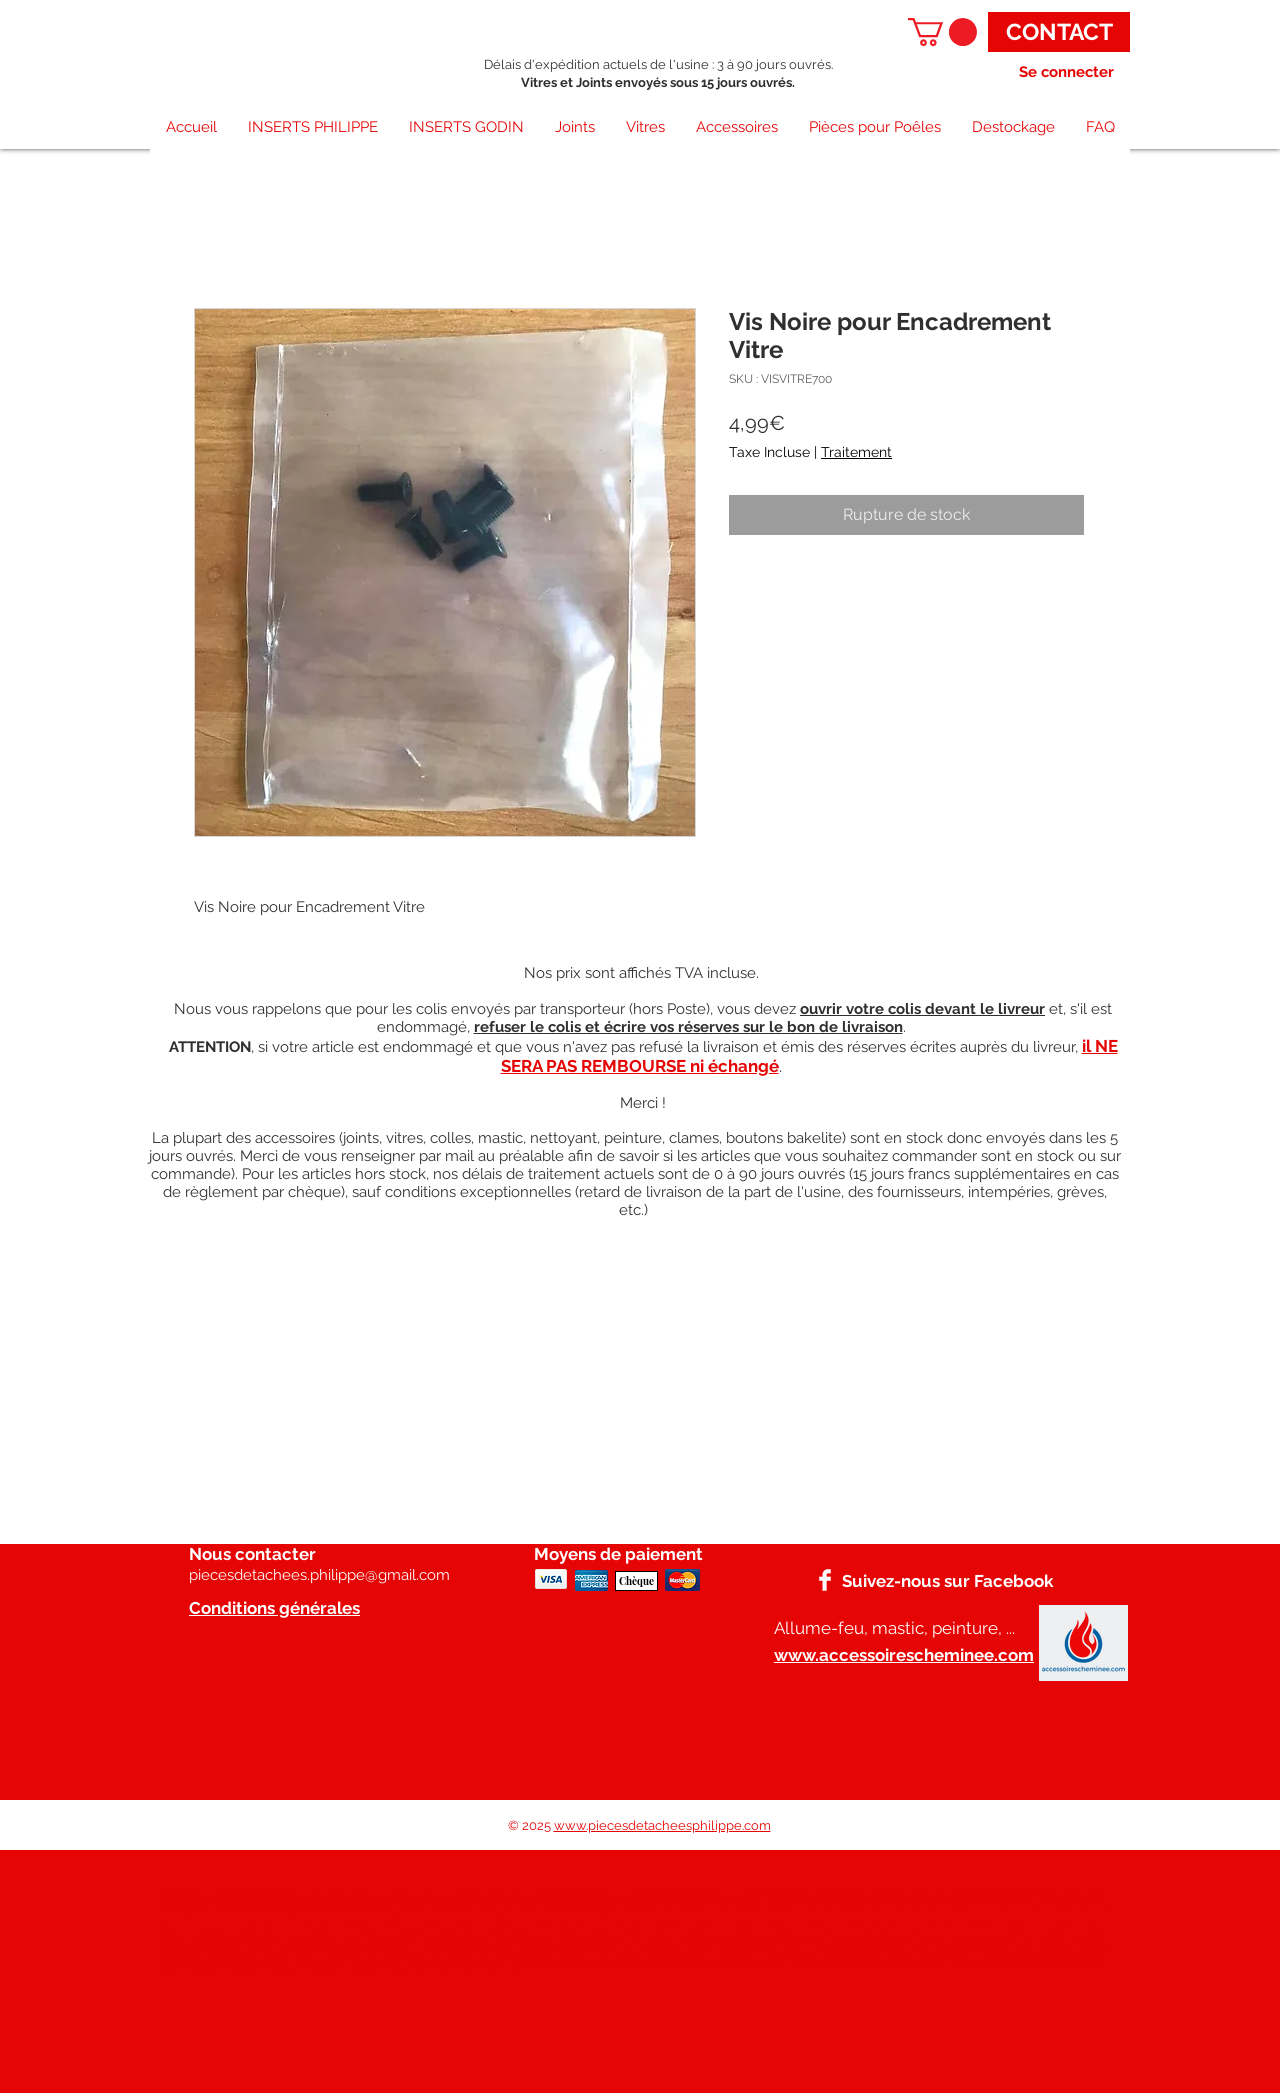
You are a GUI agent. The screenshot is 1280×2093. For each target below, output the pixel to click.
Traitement (856, 452)
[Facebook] (825, 1580)
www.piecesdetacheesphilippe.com (662, 1825)
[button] (942, 32)
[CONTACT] (1059, 32)
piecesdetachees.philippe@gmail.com (319, 1575)
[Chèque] (636, 1581)
